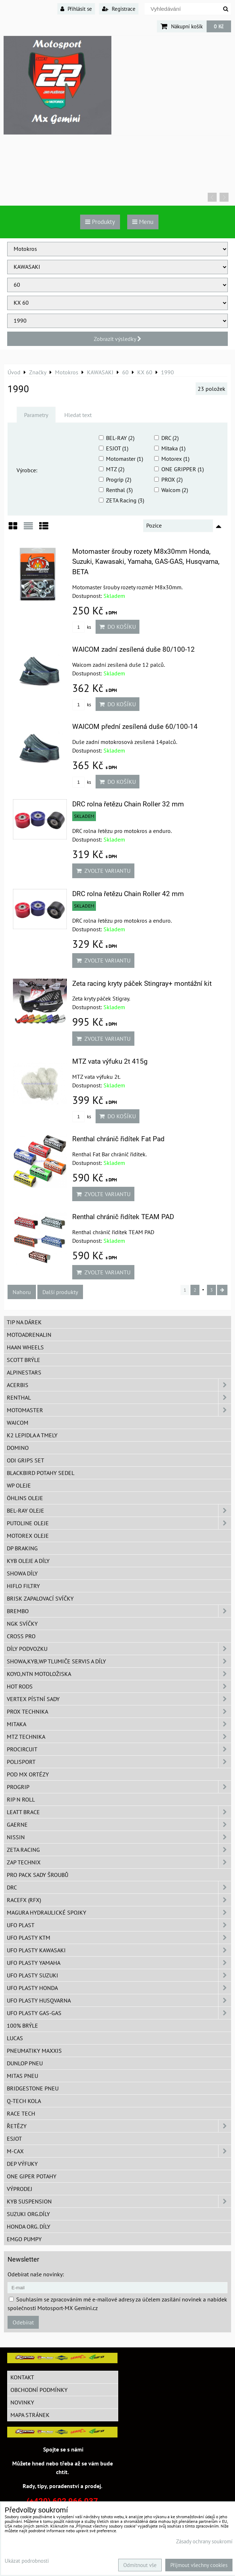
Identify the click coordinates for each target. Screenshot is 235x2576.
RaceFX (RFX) (119, 1900)
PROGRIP (119, 1787)
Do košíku (117, 626)
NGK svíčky (22, 1623)
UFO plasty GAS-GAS (119, 2013)
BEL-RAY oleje (119, 1510)
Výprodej (19, 2188)
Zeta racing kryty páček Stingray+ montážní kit (142, 983)
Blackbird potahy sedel (40, 1472)
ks (81, 627)
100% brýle (22, 2025)
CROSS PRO (21, 1636)
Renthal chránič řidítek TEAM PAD (123, 1217)
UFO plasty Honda (119, 1988)
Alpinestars (24, 1372)
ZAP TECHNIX (119, 1862)
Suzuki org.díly (28, 2213)
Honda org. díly (28, 2226)
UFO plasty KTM (119, 1937)
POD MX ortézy (28, 1774)
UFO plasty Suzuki (119, 1975)
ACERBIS (119, 1385)
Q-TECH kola (24, 2100)
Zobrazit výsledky (117, 338)
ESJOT (14, 2138)
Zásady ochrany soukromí (204, 2541)
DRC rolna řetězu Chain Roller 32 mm (128, 804)
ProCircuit (119, 1749)
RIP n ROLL (21, 1799)
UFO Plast (119, 1925)
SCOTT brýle (23, 1359)
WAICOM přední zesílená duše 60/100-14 (135, 726)
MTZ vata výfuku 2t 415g (110, 1061)
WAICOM (17, 1422)
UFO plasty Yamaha (119, 1963)
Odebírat (23, 2322)
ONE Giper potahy (31, 2176)
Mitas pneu (22, 2075)
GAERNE (119, 1824)
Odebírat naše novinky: (36, 2274)
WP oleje (19, 1485)
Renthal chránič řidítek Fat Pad (118, 1139)
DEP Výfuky (22, 2163)
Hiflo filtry (23, 1585)
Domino (18, 1447)
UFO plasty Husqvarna (119, 2000)
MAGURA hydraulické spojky (119, 1912)
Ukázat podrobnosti (27, 2561)
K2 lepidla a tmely (32, 1435)
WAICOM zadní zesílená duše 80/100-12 (133, 649)
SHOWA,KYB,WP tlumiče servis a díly (119, 1661)
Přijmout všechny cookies (198, 2565)
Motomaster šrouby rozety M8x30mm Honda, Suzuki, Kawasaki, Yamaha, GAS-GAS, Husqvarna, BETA (146, 561)
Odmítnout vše (140, 2565)
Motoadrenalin (29, 1334)
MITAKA (119, 1724)
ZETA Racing (119, 1850)
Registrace (118, 8)
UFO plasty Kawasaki (119, 1950)
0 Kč (219, 26)
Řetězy (119, 2126)
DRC (119, 1887)
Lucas (15, 2038)
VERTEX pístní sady (119, 1699)
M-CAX (119, 2151)
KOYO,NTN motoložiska (119, 1674)
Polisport (119, 1762)
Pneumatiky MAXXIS (34, 2050)
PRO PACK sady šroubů (37, 1874)
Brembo (119, 1611)
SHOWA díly (22, 1573)
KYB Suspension (119, 2201)
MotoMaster (119, 1410)
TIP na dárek (24, 1322)
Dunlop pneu (25, 2063)
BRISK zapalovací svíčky (40, 1598)
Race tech (21, 2113)
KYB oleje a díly (28, 1560)
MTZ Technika (119, 1736)
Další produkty (60, 1292)
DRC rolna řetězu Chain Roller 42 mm (128, 894)
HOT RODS (119, 1686)
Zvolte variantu (103, 870)
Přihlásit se (76, 8)
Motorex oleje (28, 1535)
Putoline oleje (119, 1523)
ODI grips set (25, 1460)
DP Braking (22, 1548)
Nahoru (22, 1292)
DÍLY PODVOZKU (119, 1649)
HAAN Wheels (25, 1347)
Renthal (119, 1397)
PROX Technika (119, 1711)
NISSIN (119, 1837)
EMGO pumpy (24, 2239)
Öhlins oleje (25, 1498)
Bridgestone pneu (33, 2088)
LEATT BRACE (119, 1812)
